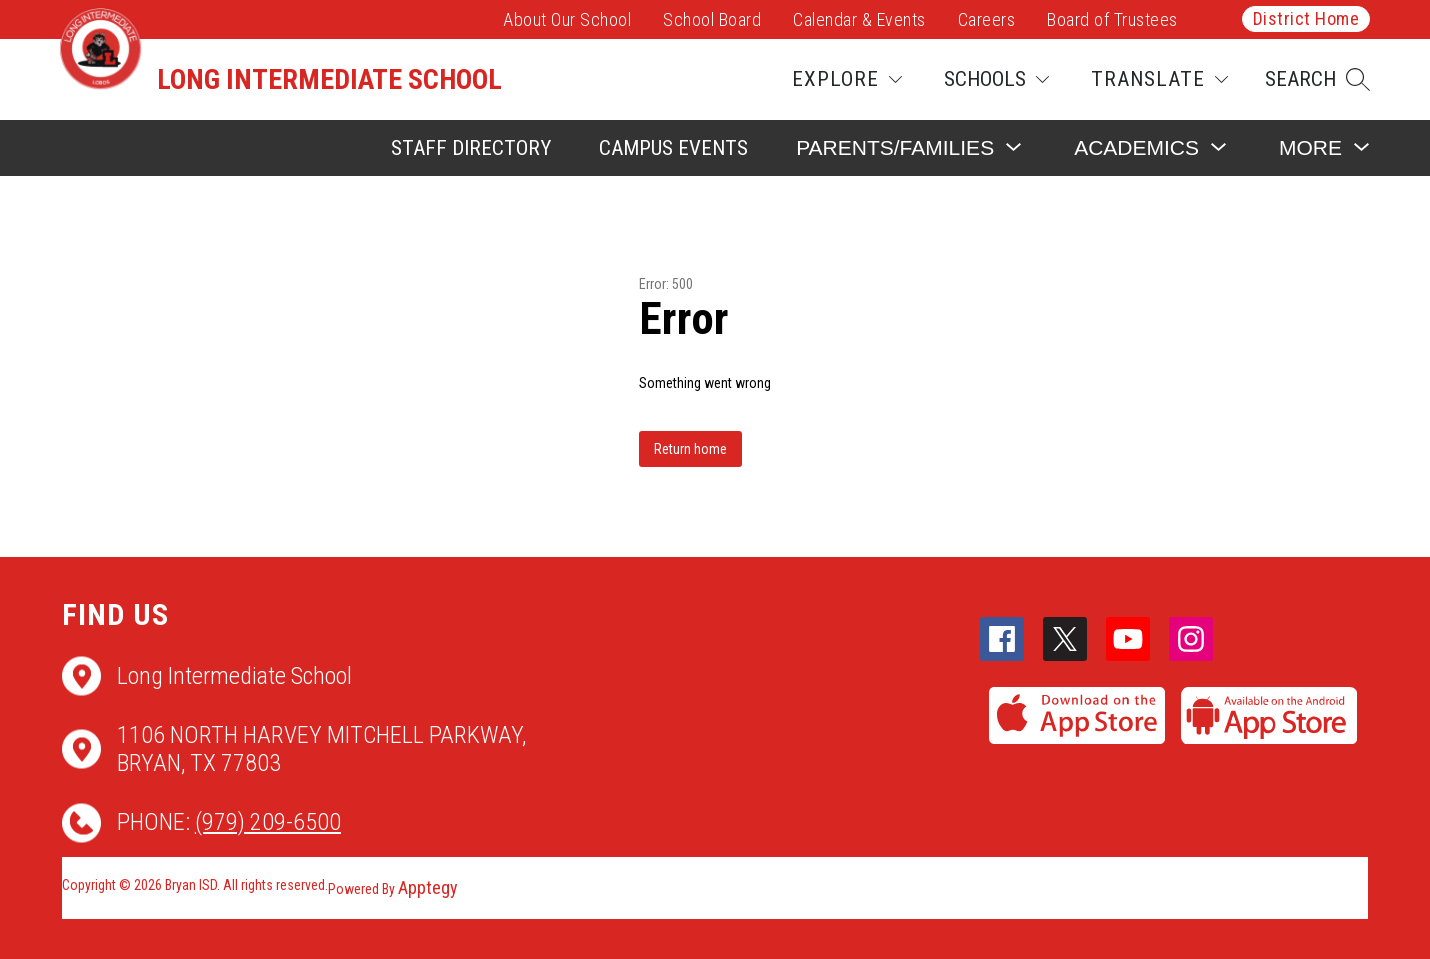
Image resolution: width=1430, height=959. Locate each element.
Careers (987, 19)
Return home (690, 449)
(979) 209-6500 (268, 822)
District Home (1306, 18)
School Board (712, 19)
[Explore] (847, 79)
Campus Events (673, 148)
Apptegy (428, 887)
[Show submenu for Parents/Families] (895, 147)
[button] (1317, 79)
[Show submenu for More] (1310, 147)
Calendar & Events (859, 19)
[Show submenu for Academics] (1136, 147)
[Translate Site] (1159, 79)
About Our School (567, 19)
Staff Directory (471, 148)
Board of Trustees (1112, 19)
